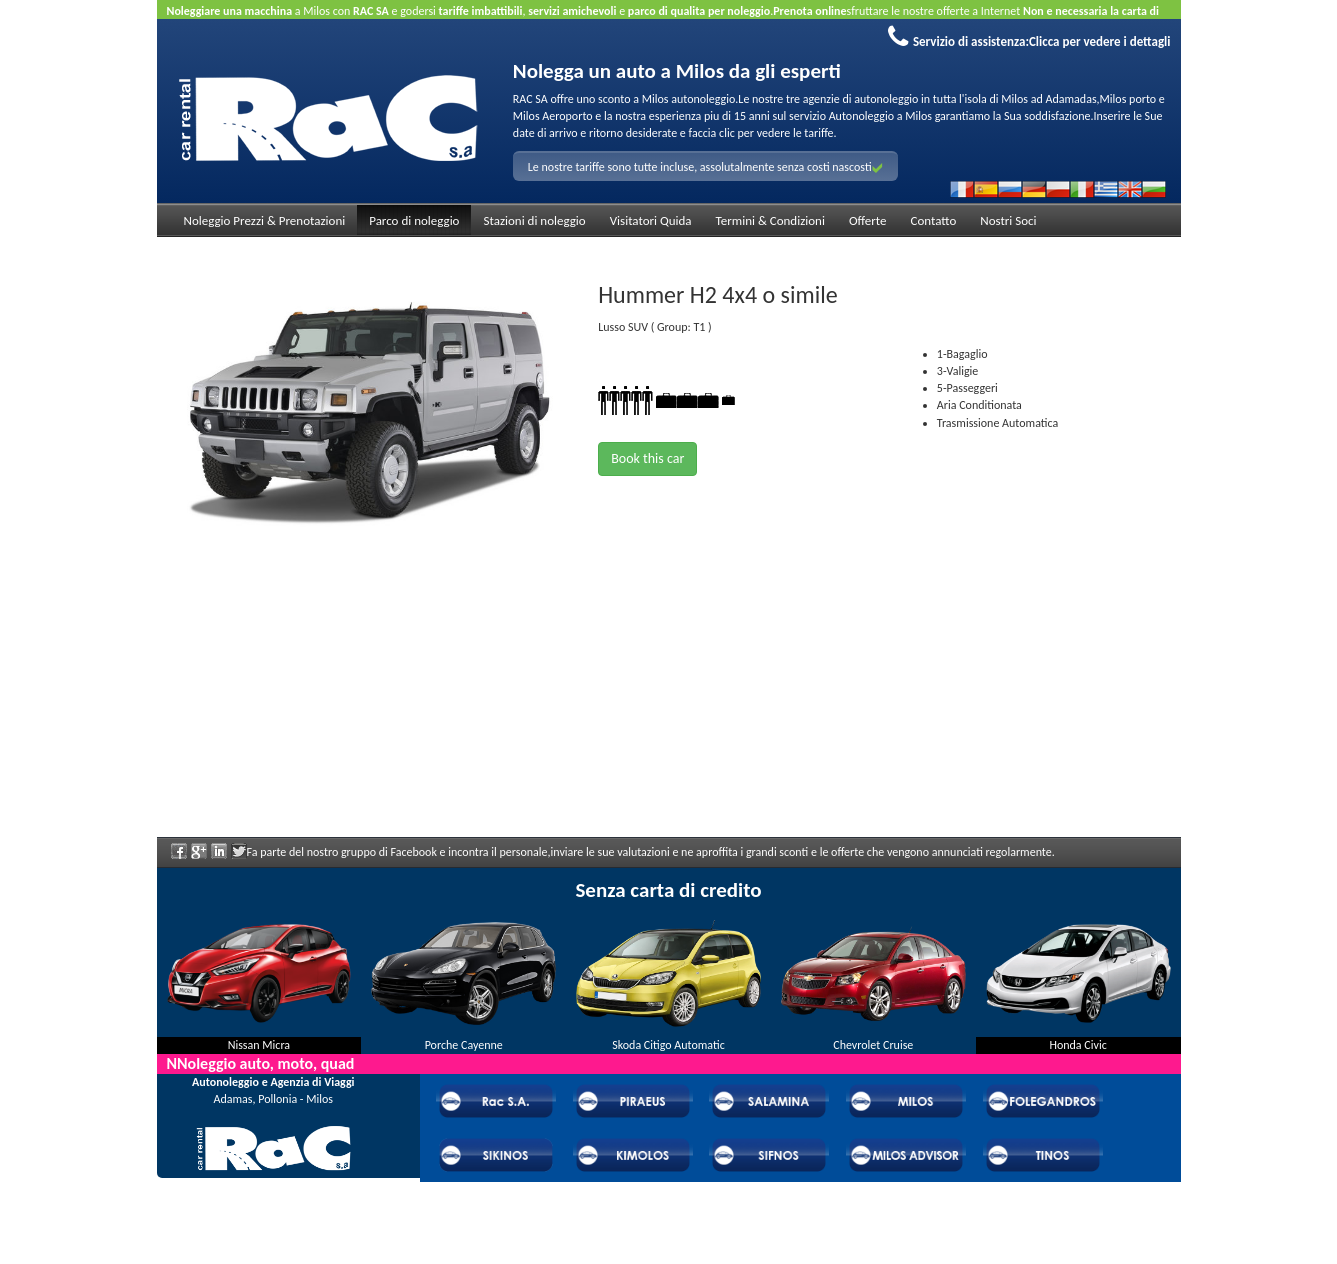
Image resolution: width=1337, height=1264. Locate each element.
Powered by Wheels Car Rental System (268, 1255)
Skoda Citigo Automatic (668, 1045)
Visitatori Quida (651, 220)
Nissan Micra (259, 1045)
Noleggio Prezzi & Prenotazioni (265, 220)
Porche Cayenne (464, 1045)
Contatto (933, 220)
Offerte (868, 220)
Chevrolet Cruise (873, 1045)
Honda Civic (1077, 1045)
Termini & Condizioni (770, 220)
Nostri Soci (1008, 220)
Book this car (647, 458)
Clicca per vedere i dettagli (1100, 41)
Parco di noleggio (414, 220)
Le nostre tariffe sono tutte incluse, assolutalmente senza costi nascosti (705, 167)
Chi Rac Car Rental (273, 1183)
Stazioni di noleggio (534, 220)
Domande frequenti (273, 1210)
